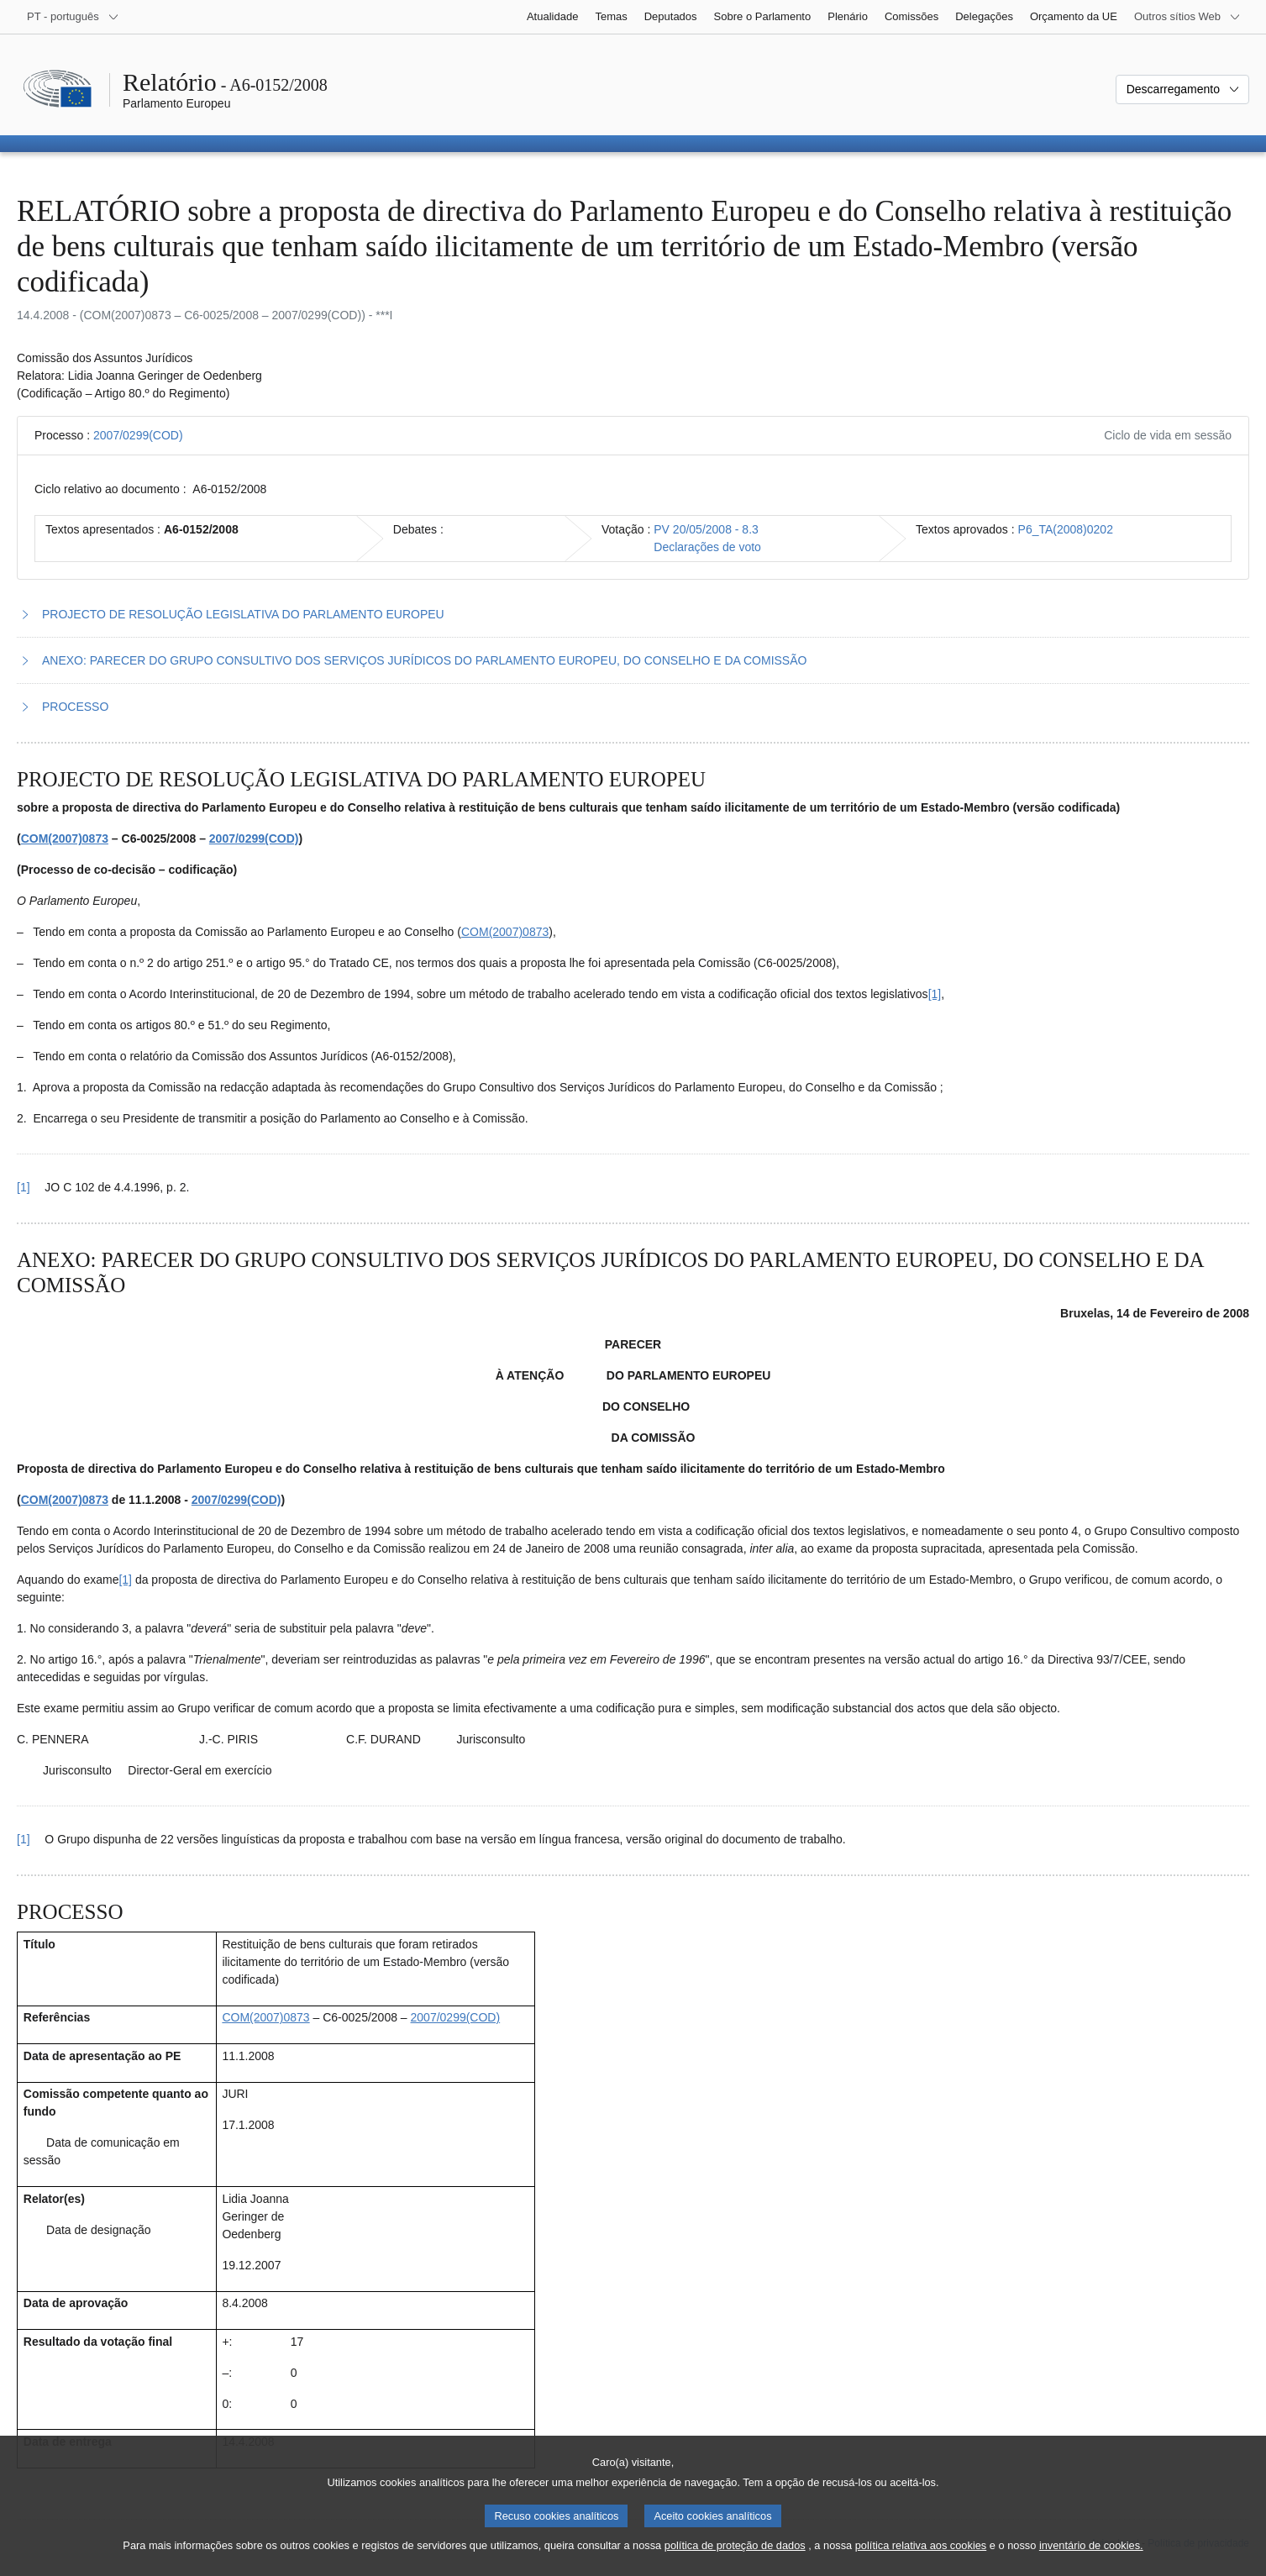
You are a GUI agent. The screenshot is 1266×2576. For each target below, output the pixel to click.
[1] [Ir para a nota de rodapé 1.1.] (935, 994)
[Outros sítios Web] (1187, 17)
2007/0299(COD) (138, 435)
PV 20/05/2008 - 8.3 (706, 529)
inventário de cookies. (1091, 2559)
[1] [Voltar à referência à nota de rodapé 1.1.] (23, 1187)
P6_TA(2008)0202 (1065, 529)
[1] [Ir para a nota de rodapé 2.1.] (125, 1579)
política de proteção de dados (735, 2559)
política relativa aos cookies (921, 2559)
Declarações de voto (707, 547)
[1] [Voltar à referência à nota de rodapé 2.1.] (23, 1839)
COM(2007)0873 (64, 838)
